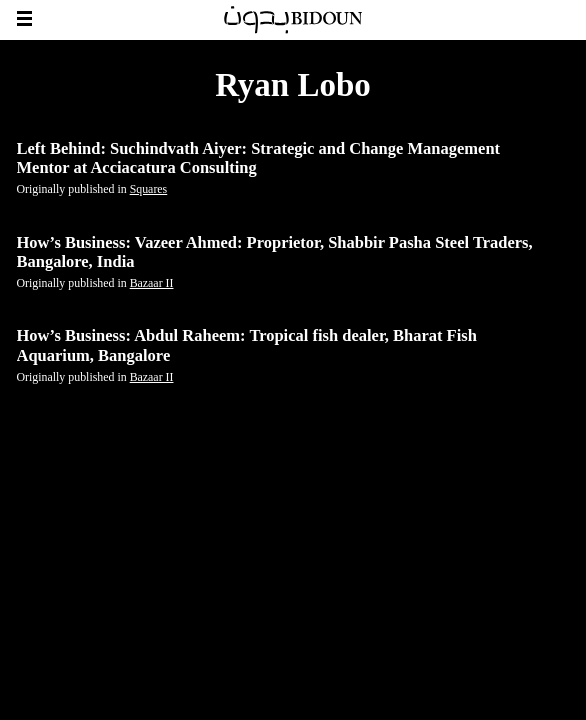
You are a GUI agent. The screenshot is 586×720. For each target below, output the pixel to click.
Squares (149, 189)
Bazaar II (152, 283)
